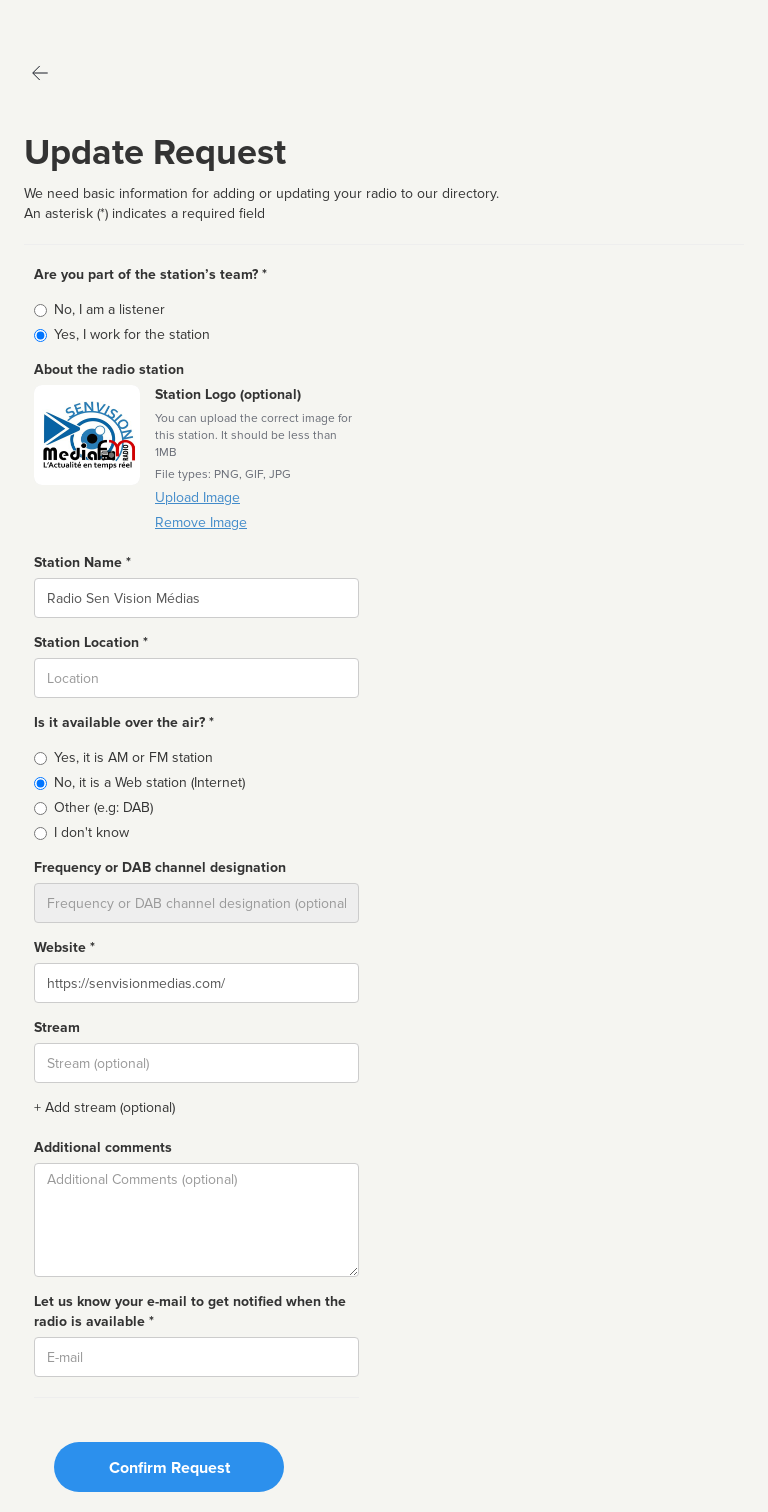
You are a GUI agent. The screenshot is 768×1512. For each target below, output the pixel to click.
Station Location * (91, 642)
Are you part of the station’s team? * (150, 274)
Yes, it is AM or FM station (133, 757)
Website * (64, 947)
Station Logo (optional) (228, 394)
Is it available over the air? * (124, 722)
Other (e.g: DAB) (103, 807)
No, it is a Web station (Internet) (149, 782)
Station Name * (82, 562)
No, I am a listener (109, 309)
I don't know (91, 832)
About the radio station (109, 369)
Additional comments (103, 1147)
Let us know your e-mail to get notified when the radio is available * (190, 1311)
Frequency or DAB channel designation (160, 867)
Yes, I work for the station (132, 334)
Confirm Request (169, 1468)
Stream (57, 1027)
